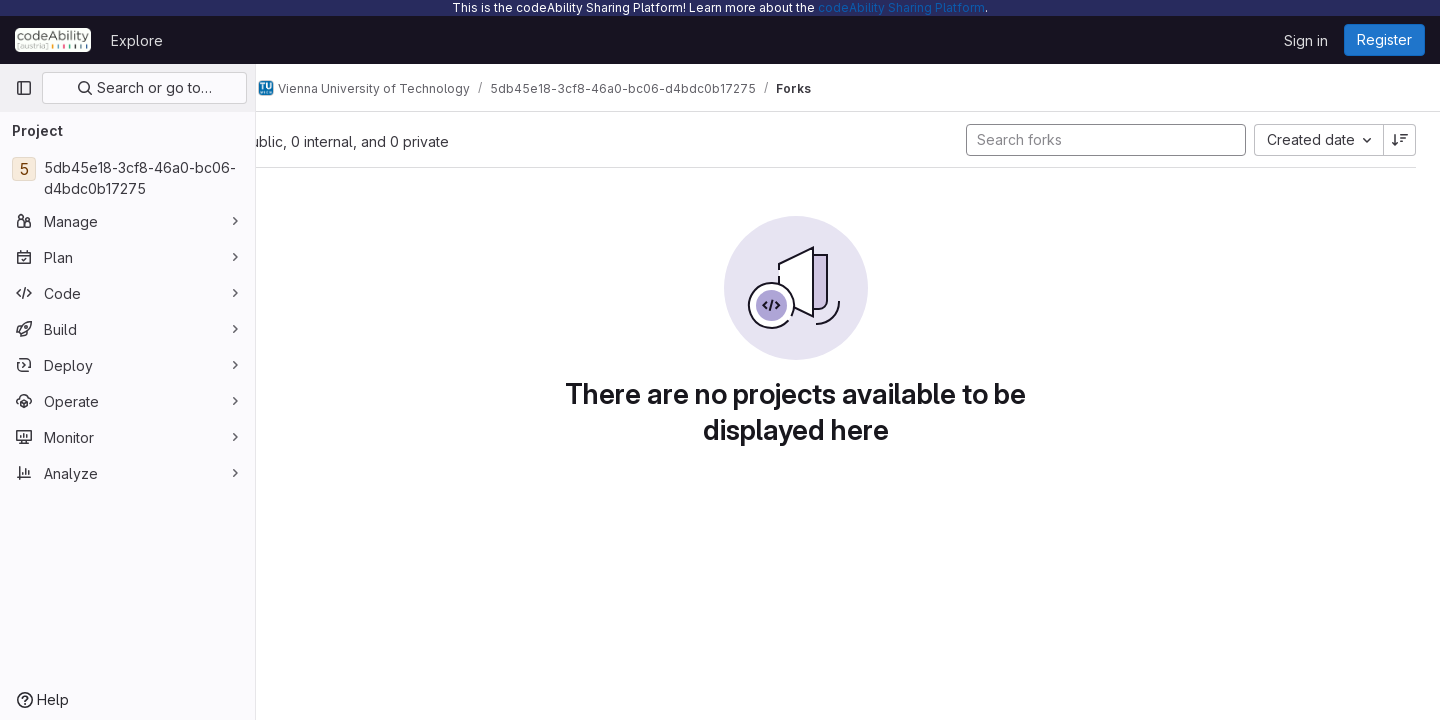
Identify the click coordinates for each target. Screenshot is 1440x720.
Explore (137, 40)
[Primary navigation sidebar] (24, 88)
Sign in (1306, 40)
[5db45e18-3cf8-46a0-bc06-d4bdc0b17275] (127, 178)
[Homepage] (53, 40)
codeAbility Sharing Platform (901, 7)
